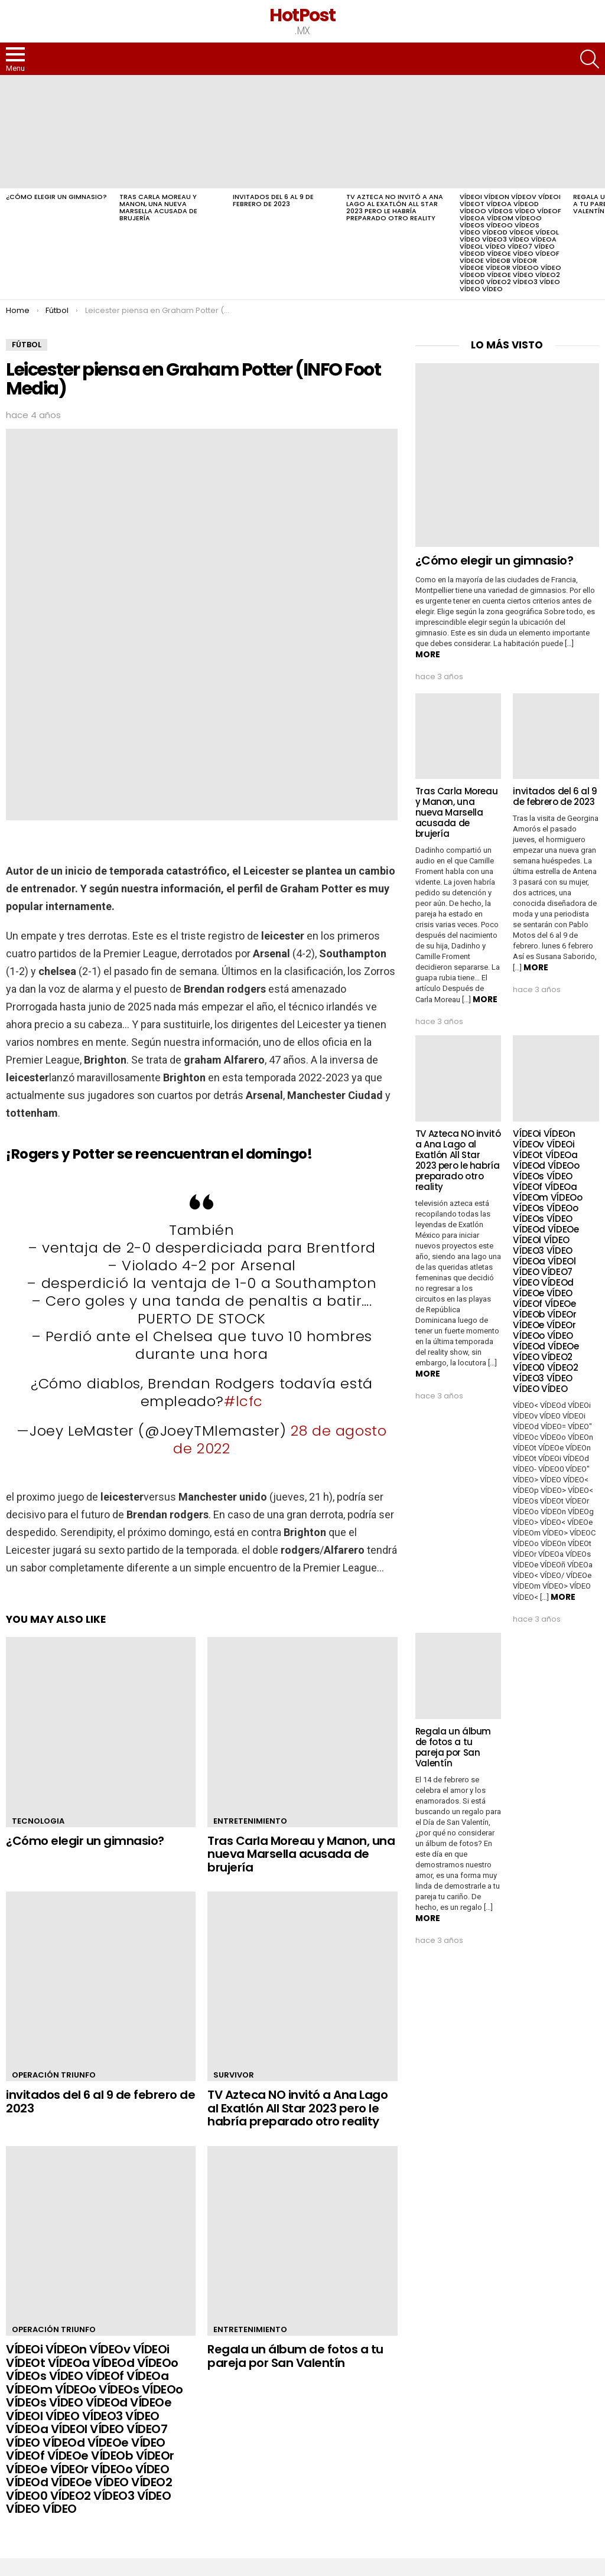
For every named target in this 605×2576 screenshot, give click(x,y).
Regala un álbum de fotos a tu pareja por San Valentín (295, 2356)
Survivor (233, 2075)
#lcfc (243, 1401)
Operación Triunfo (54, 2075)
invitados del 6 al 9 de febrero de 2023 (273, 200)
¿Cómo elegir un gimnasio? (56, 196)
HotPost (302, 15)
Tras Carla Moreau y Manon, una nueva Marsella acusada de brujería (158, 207)
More (427, 654)
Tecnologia (38, 1821)
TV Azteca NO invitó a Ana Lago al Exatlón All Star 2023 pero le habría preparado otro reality (394, 207)
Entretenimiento (250, 1821)
